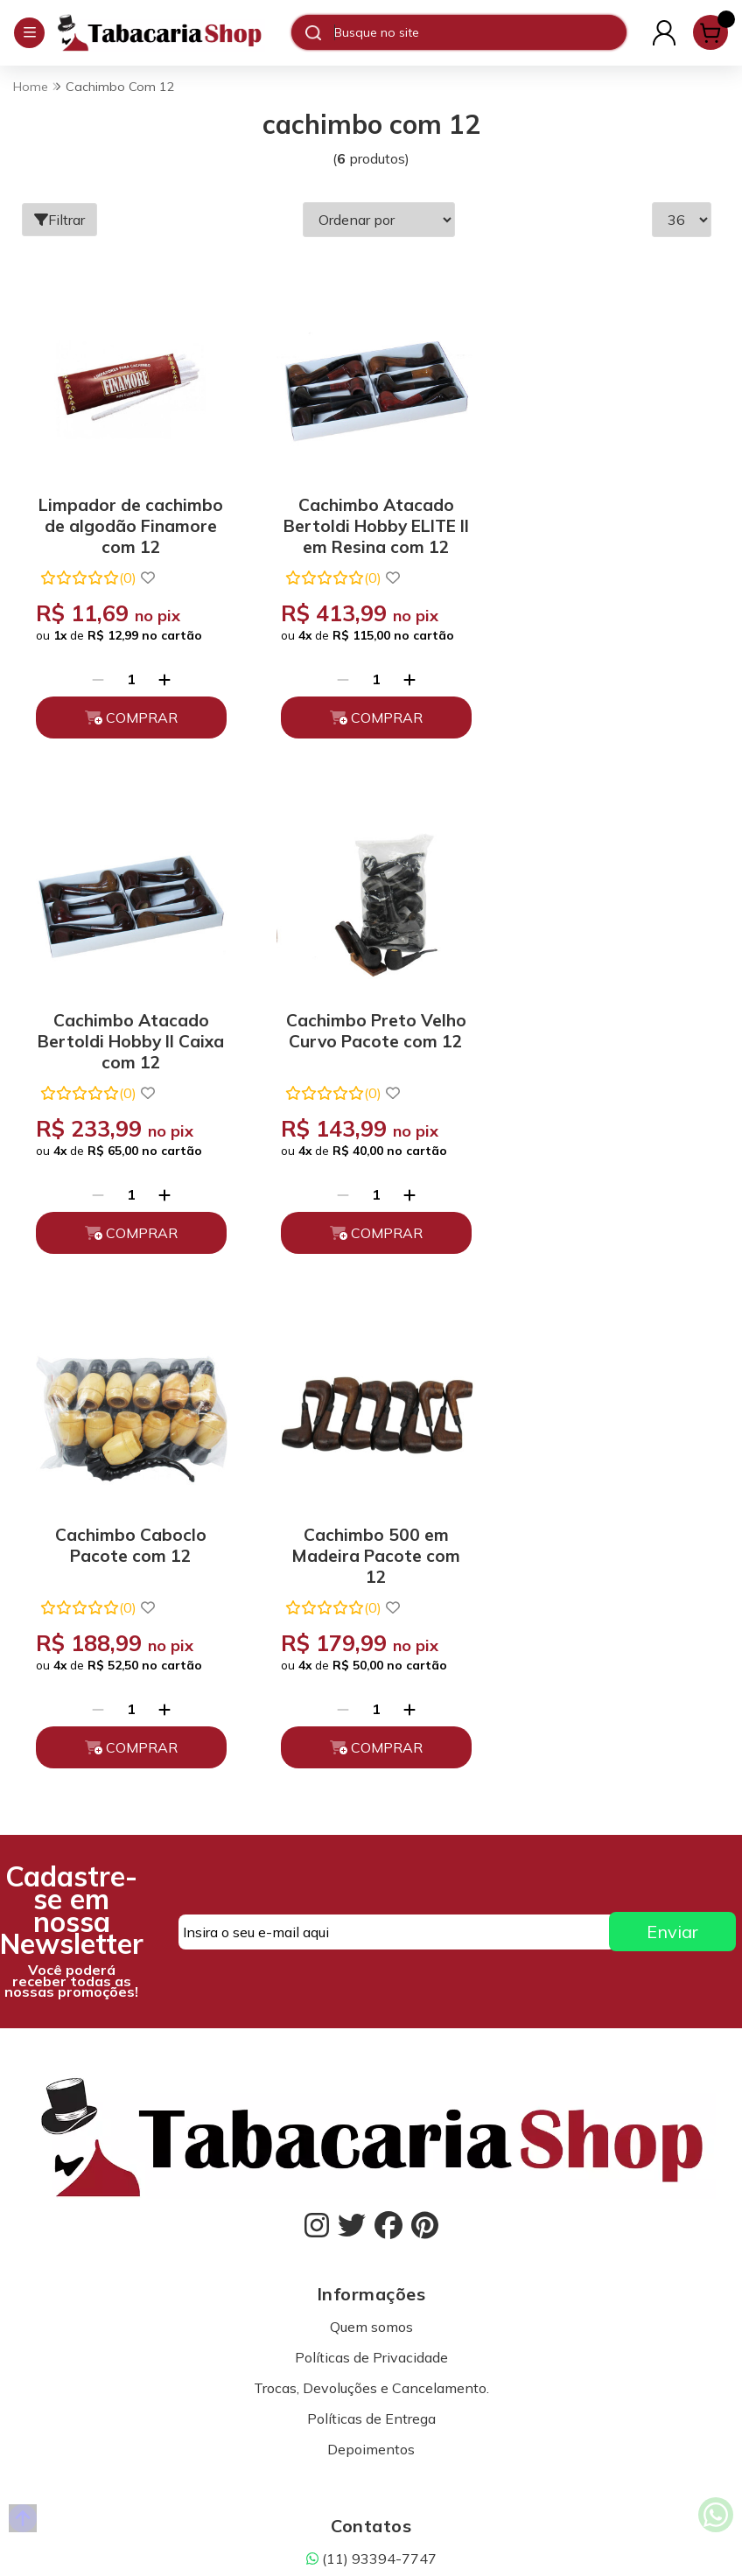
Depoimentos (371, 1920)
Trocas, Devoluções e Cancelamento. (371, 1859)
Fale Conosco (371, 2091)
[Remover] (94, 672)
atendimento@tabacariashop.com (371, 2060)
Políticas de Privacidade (371, 1829)
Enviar (672, 1404)
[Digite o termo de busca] (480, 32)
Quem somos (371, 1798)
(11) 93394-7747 (371, 2030)
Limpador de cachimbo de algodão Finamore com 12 (128, 515)
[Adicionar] (161, 672)
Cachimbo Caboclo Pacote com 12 (366, 1018)
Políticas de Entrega (371, 1890)
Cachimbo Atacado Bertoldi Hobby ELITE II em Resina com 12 (366, 515)
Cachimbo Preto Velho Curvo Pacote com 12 (128, 1018)
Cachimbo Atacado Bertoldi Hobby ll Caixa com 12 (605, 515)
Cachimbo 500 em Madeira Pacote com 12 (605, 1025)
